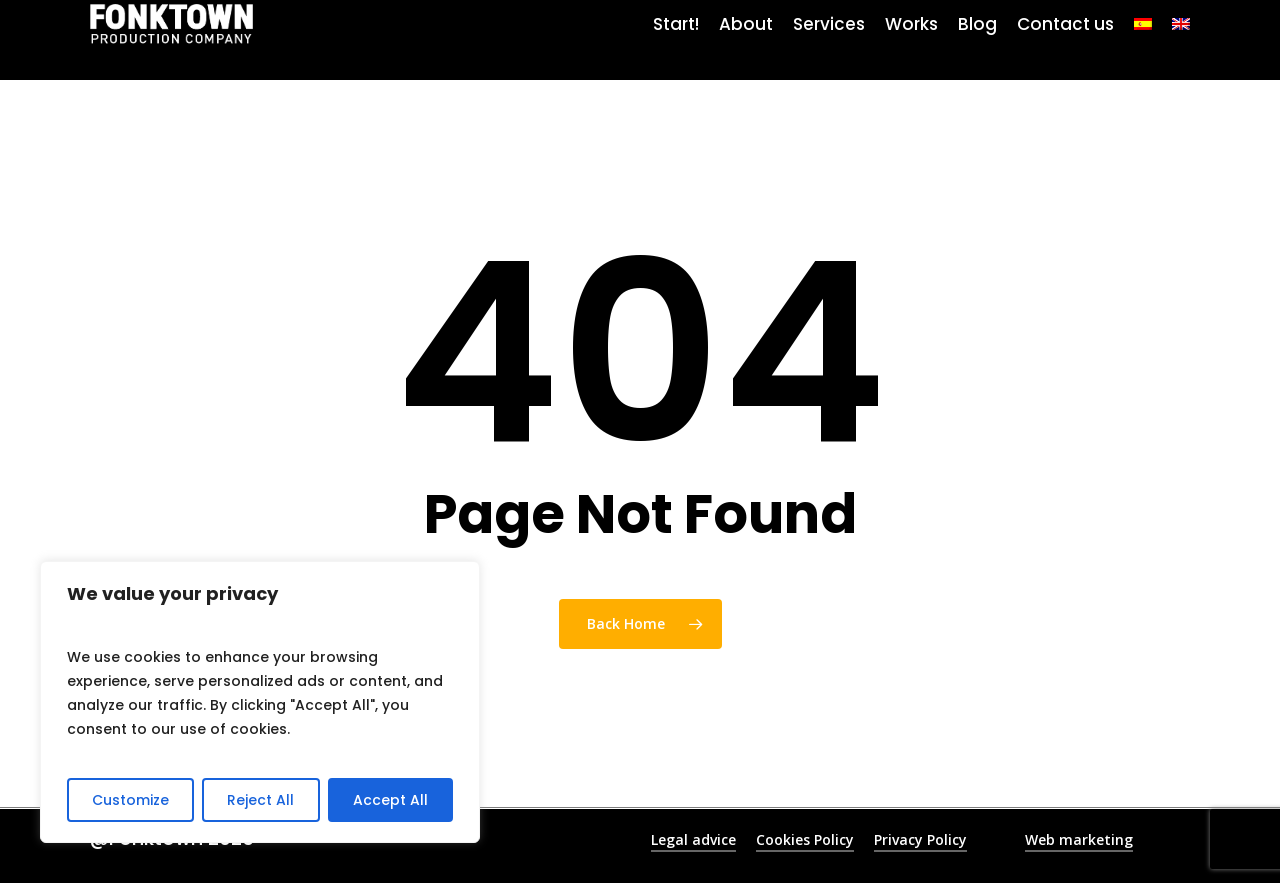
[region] (260, 702)
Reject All (260, 800)
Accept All (390, 800)
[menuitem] (1143, 40)
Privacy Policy (920, 839)
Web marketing (1079, 839)
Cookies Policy (805, 839)
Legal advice (693, 839)
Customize (130, 800)
